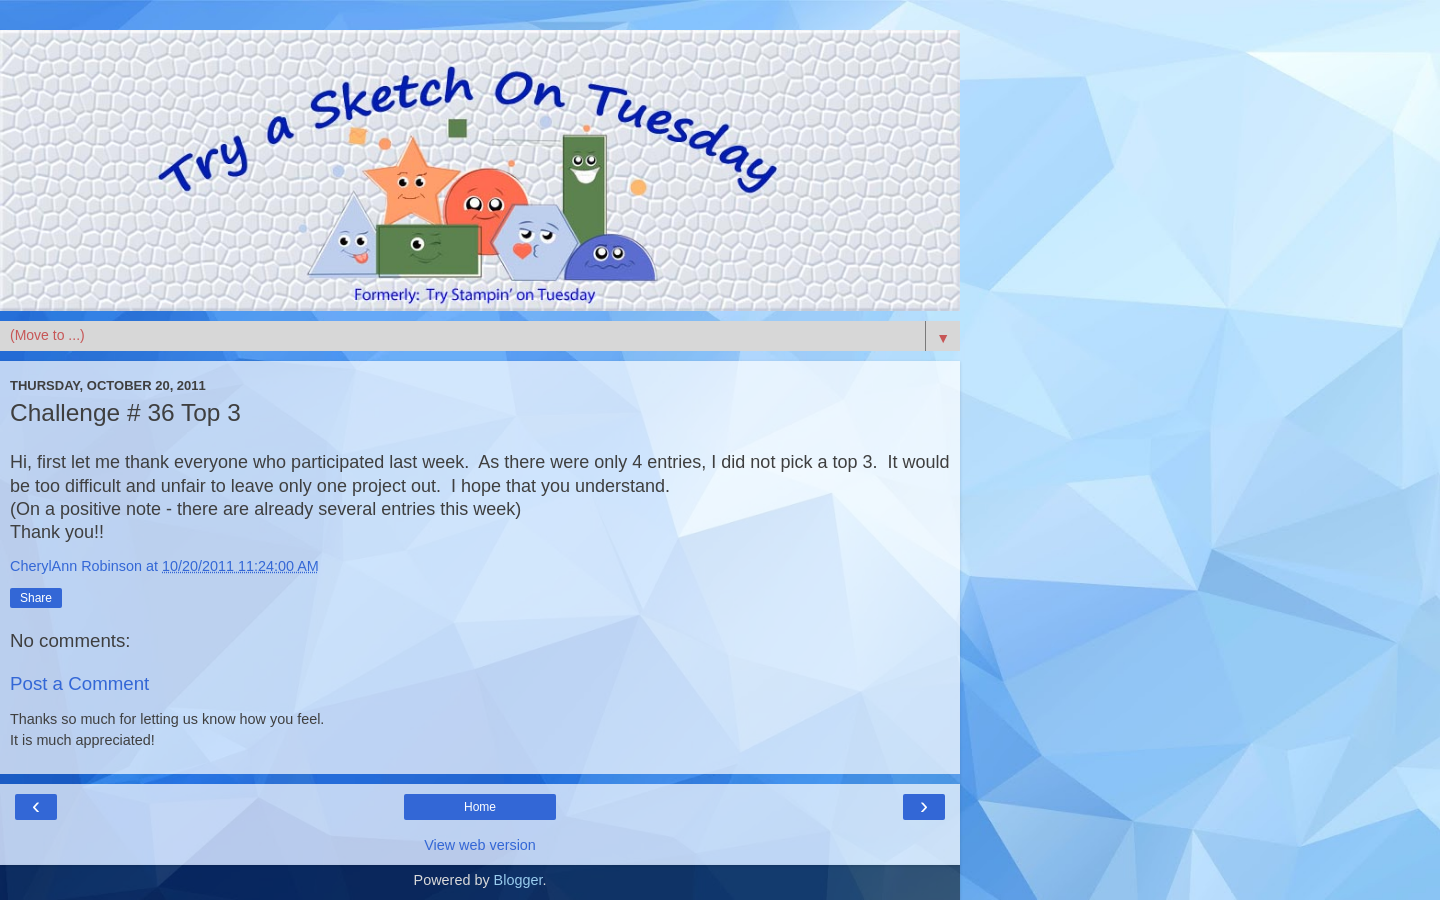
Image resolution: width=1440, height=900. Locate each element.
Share (36, 598)
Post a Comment (79, 683)
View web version (480, 845)
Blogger (518, 880)
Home (480, 807)
